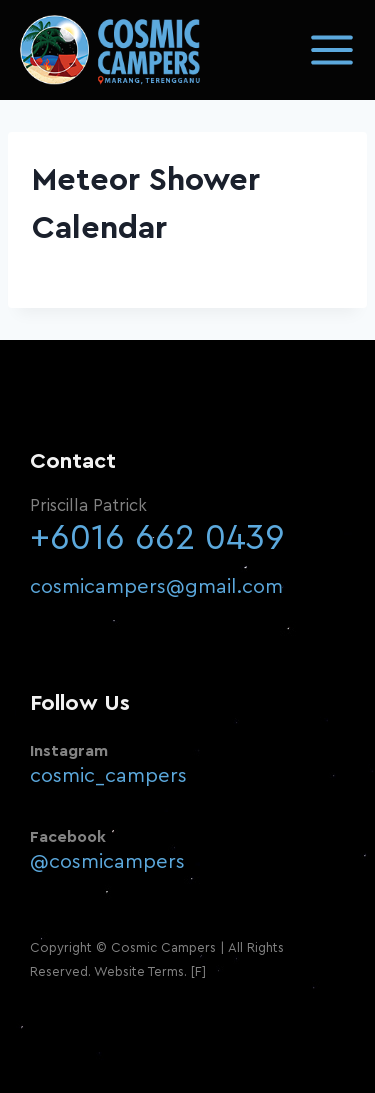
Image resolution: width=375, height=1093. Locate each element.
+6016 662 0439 (157, 538)
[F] (198, 971)
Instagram (69, 751)
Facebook (68, 837)
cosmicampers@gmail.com (156, 587)
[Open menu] (331, 49)
